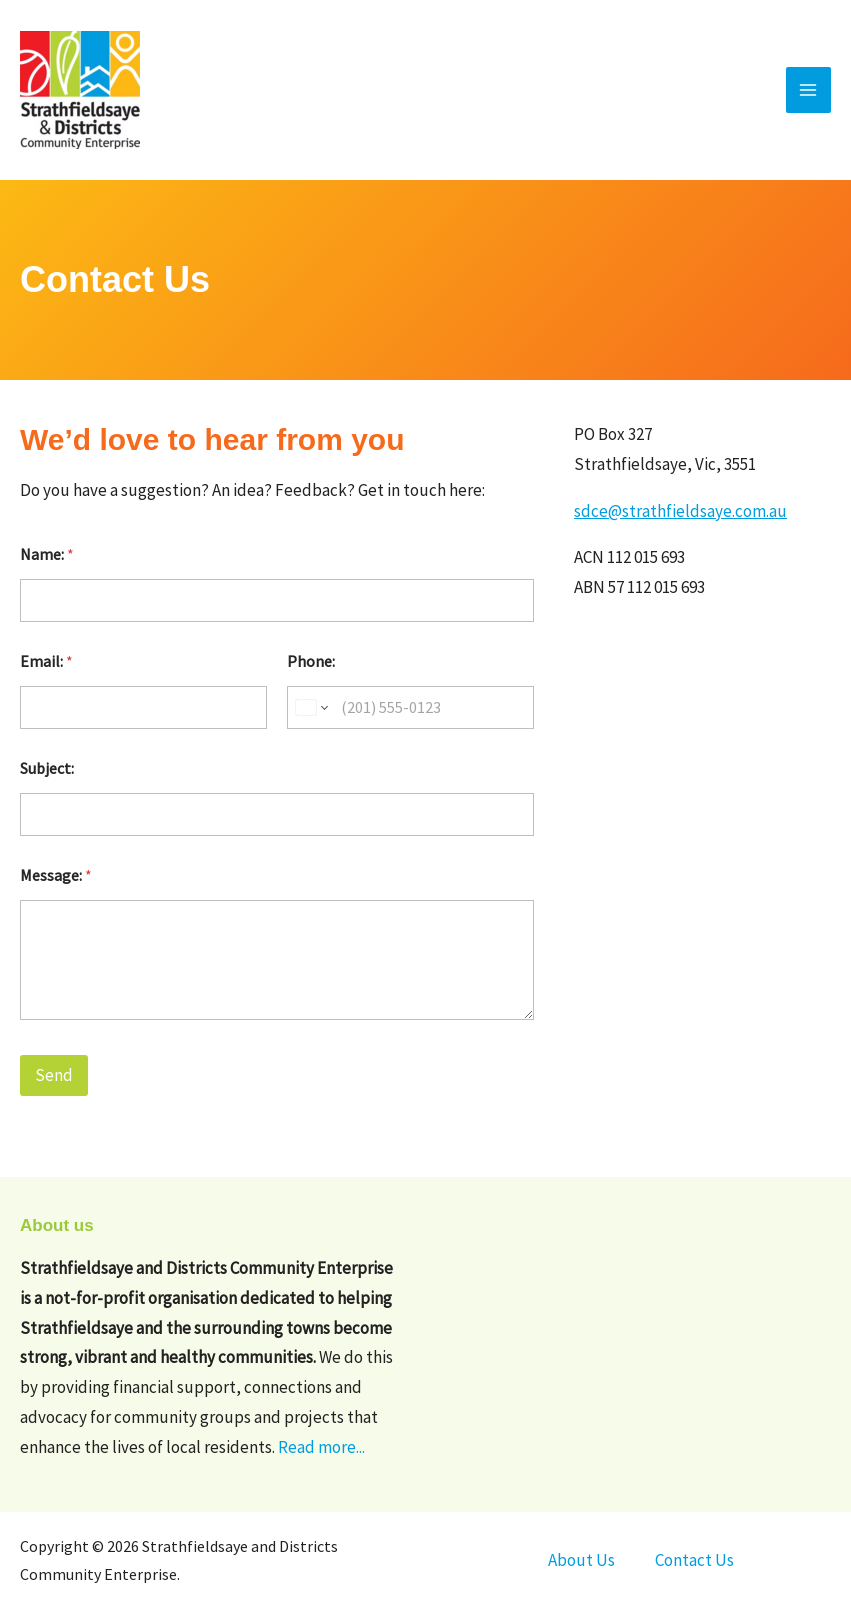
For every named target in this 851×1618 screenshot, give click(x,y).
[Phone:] (410, 707)
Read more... (321, 1447)
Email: (46, 661)
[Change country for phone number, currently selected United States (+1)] (310, 707)
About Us (581, 1560)
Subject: (47, 768)
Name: (47, 554)
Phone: (311, 661)
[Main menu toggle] (809, 90)
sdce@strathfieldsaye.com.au (680, 511)
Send (54, 1075)
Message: (56, 875)
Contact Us (694, 1560)
